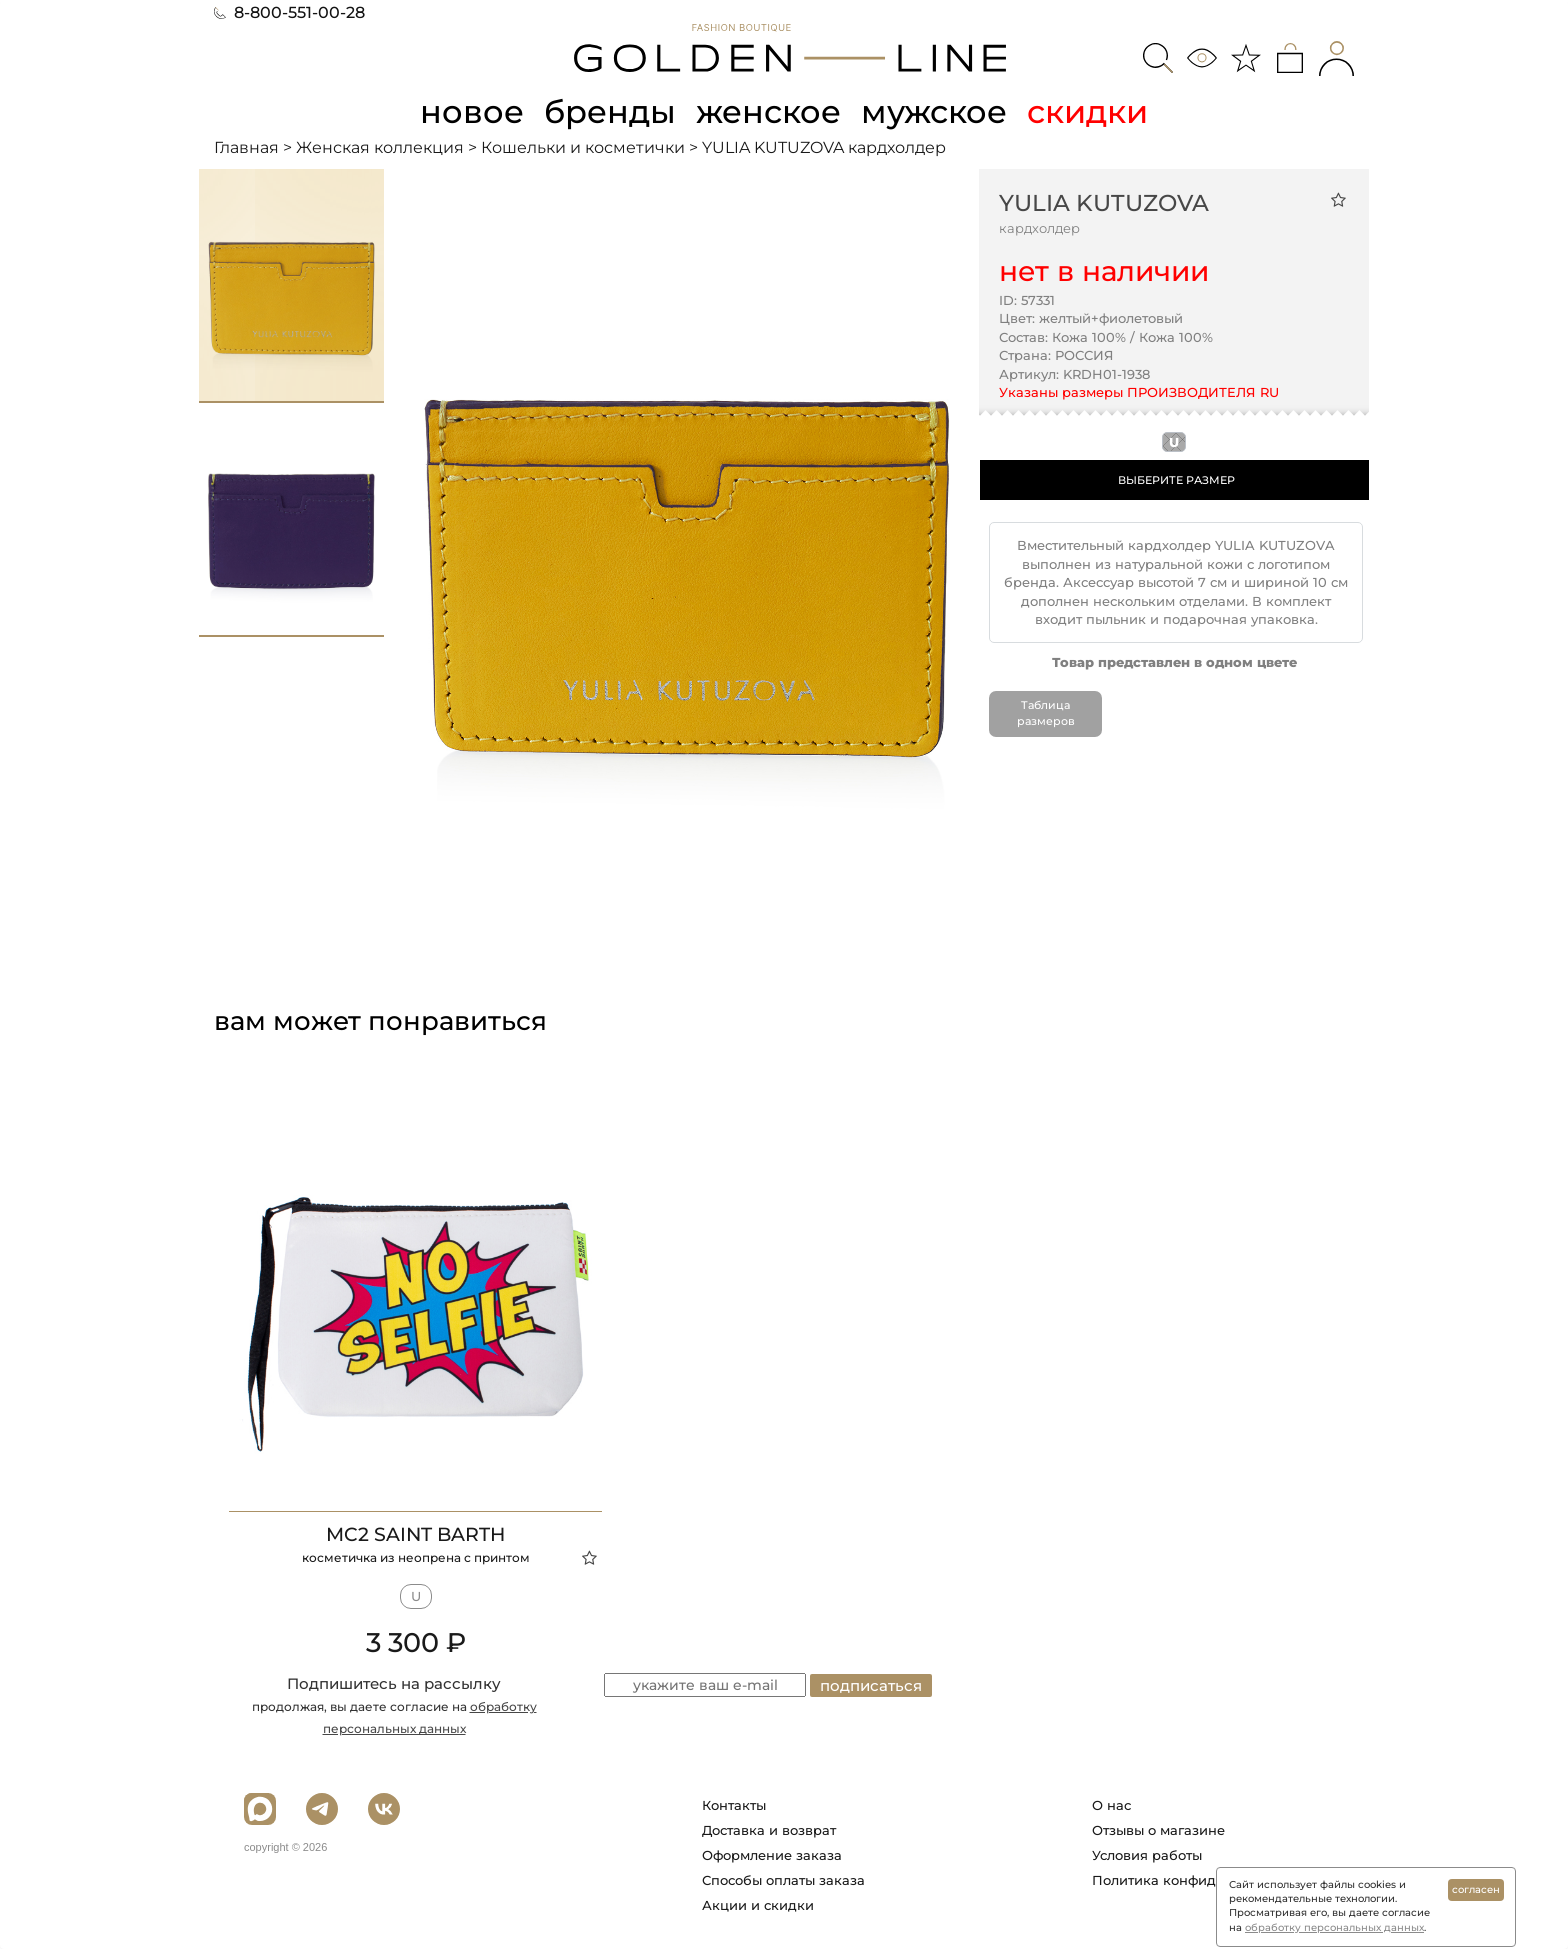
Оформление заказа (772, 1855)
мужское (934, 111)
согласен (1476, 1889)
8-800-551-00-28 (289, 12)
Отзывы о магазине (1158, 1830)
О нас (1111, 1805)
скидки (1087, 111)
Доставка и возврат (769, 1830)
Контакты (734, 1805)
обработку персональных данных (1334, 1927)
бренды (610, 111)
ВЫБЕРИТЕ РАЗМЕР (1176, 480)
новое (472, 111)
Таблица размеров (1046, 713)
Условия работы (1147, 1855)
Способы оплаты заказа (783, 1880)
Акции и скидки (758, 1905)
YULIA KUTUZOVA (1104, 203)
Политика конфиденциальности (1202, 1880)
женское (768, 111)
